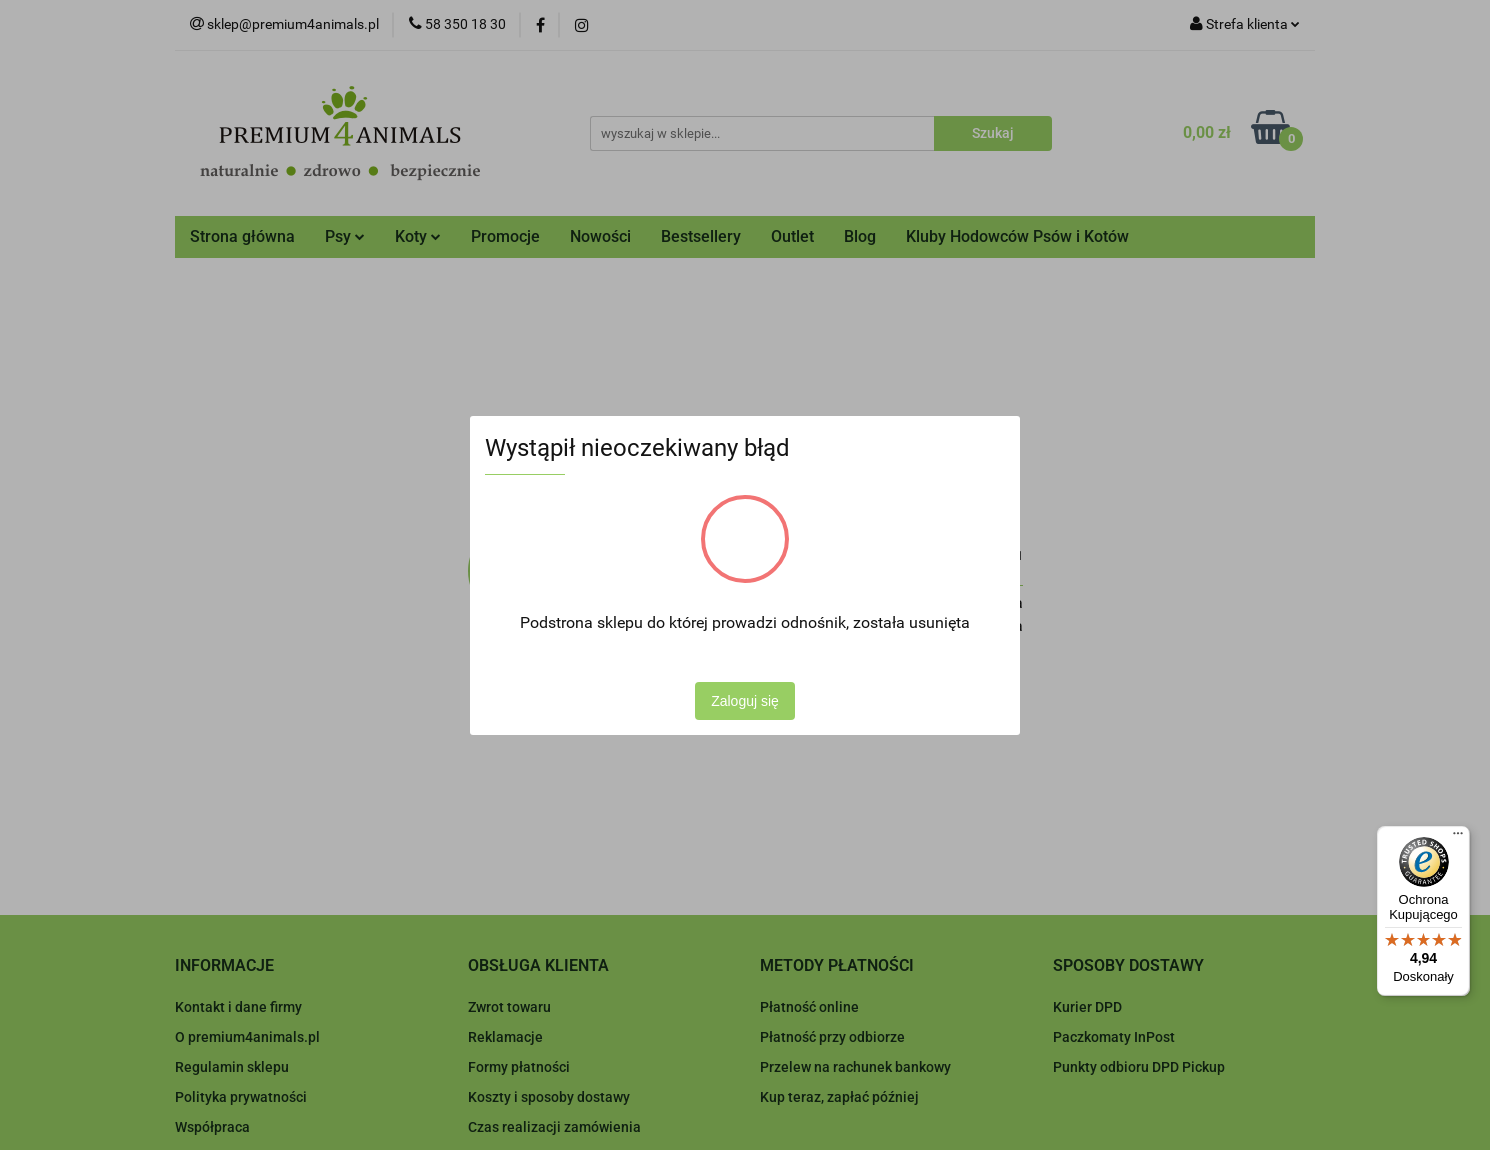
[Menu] (1458, 838)
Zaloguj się (745, 701)
